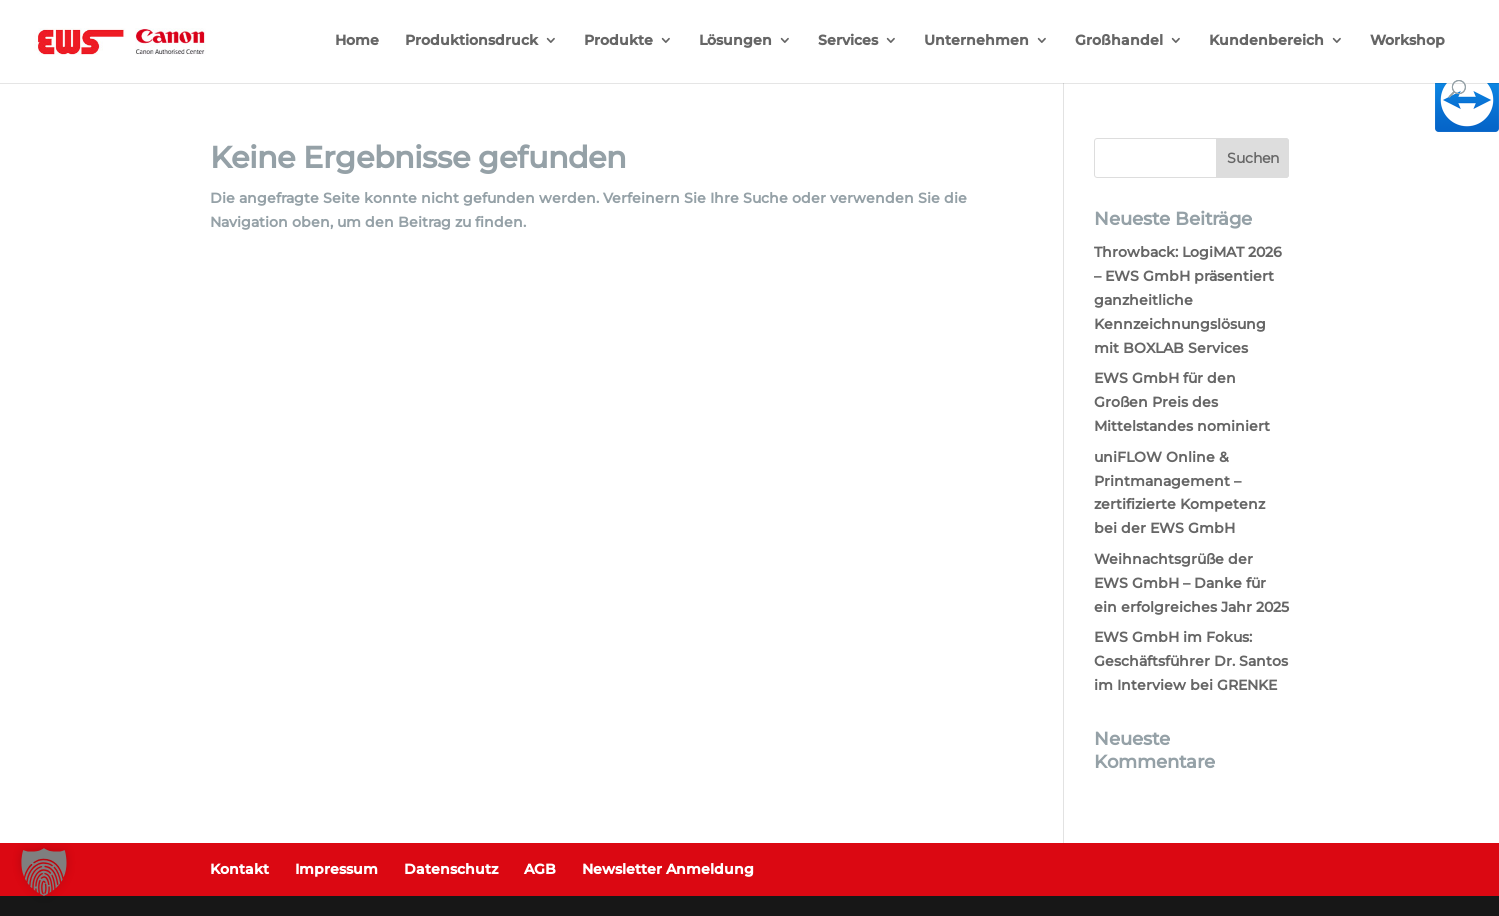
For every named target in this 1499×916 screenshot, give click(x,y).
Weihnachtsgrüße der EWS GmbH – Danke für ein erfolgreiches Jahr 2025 (1191, 583)
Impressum (336, 869)
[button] (44, 872)
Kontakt (239, 869)
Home (357, 41)
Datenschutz (451, 869)
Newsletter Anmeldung (668, 869)
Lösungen (735, 41)
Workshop (1407, 41)
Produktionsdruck (471, 41)
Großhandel (1119, 41)
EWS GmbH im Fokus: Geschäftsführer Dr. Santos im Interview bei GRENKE (1191, 661)
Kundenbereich (1266, 41)
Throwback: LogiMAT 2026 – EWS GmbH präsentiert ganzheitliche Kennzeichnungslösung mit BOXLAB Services (1188, 299)
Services (848, 41)
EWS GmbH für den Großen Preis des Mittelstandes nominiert (1182, 402)
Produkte (618, 41)
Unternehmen (976, 41)
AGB (540, 869)
